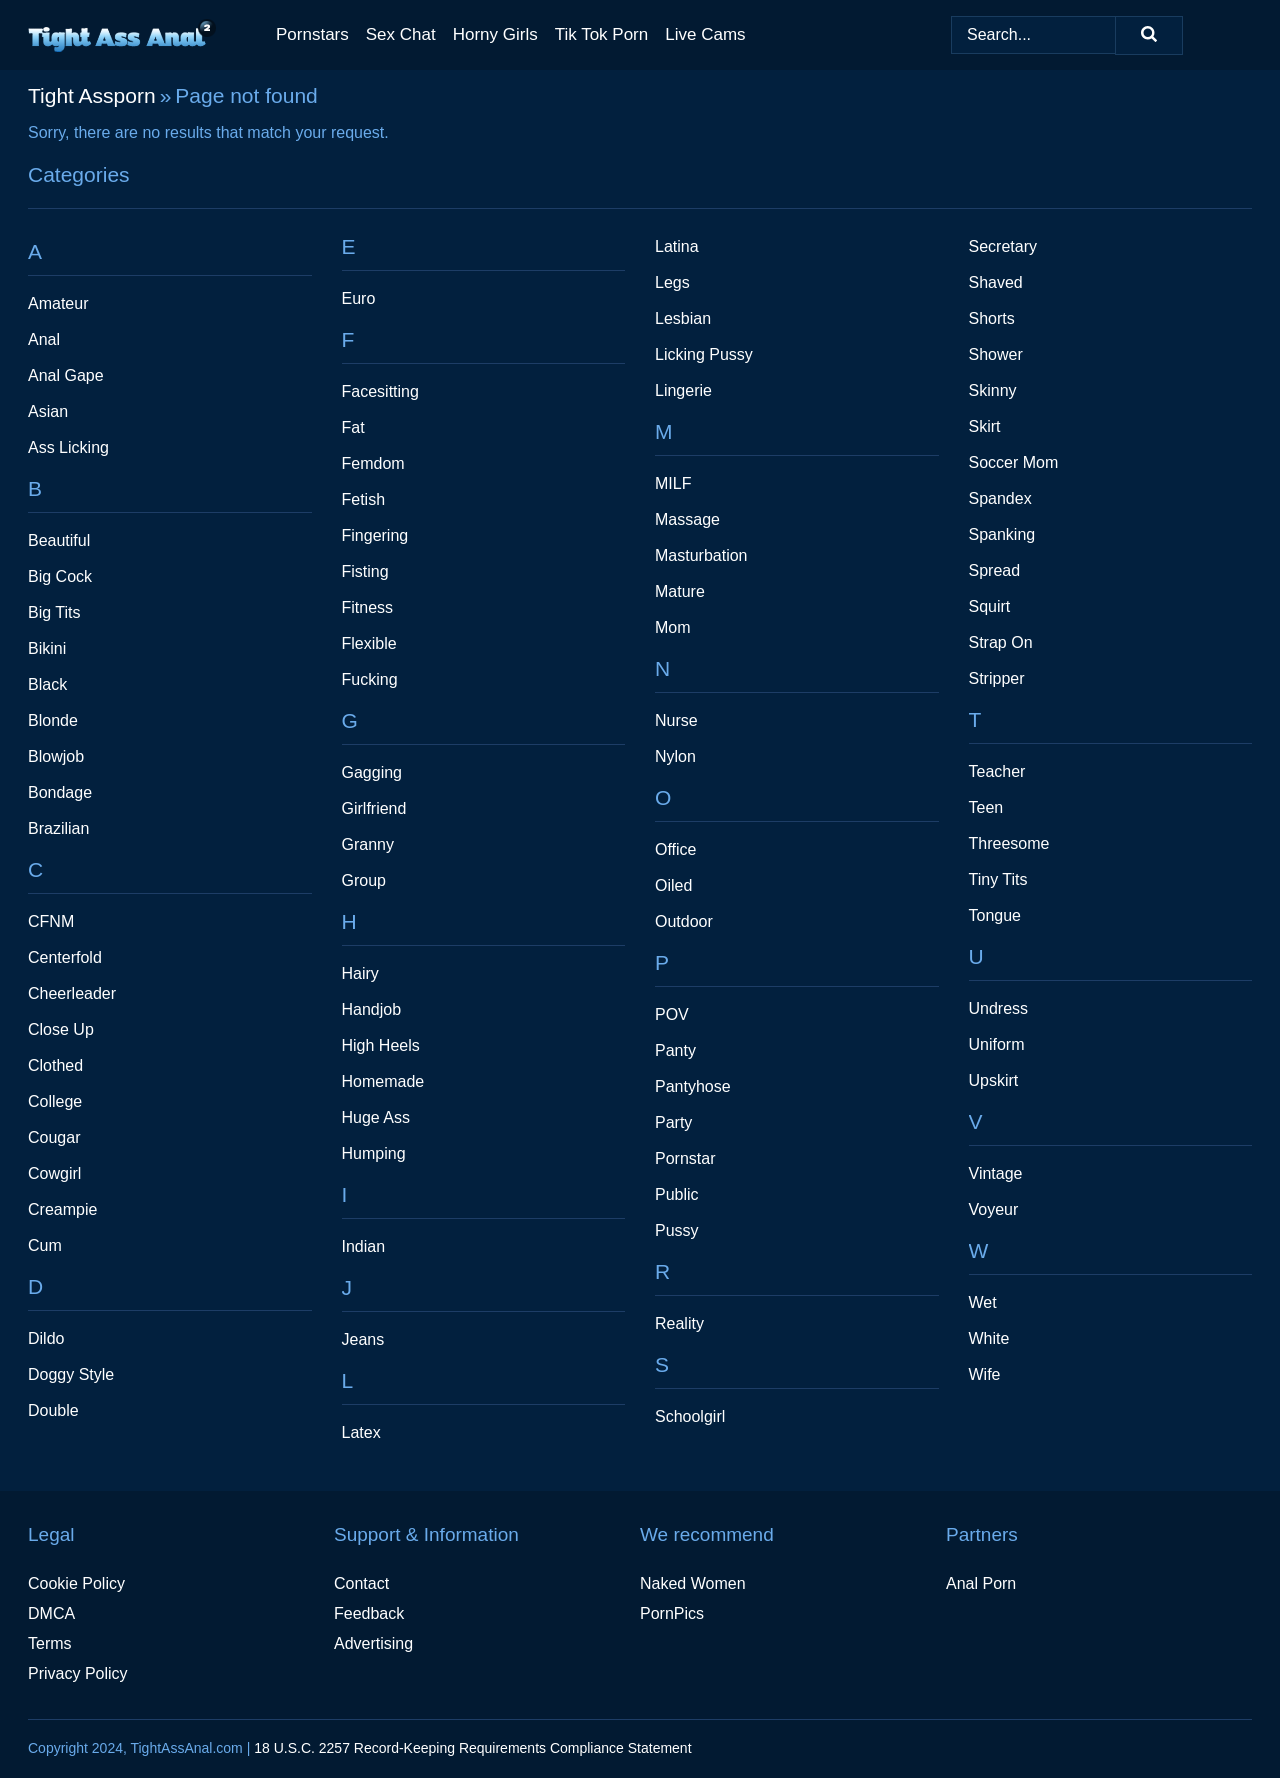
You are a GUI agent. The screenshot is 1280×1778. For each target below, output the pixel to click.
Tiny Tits (998, 879)
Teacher (997, 771)
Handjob (372, 1009)
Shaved (996, 282)
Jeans (363, 1339)
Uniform (997, 1044)
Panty (675, 1050)
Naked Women (693, 1583)
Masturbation (701, 555)
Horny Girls (495, 34)
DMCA (51, 1613)
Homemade (383, 1081)
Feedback (369, 1613)
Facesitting (380, 391)
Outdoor (684, 921)
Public (677, 1194)
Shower (996, 354)
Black (47, 684)
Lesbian (683, 318)
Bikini (47, 648)
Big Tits (54, 612)
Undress (999, 1008)
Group (364, 880)
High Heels (381, 1045)
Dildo (46, 1338)
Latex (361, 1432)
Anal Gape (66, 375)
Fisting (365, 571)
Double (53, 1410)
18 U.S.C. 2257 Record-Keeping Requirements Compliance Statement (472, 1748)
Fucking (370, 679)
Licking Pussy (704, 354)
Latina (677, 246)
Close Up (61, 1029)
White (989, 1338)
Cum (45, 1245)
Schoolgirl (690, 1416)
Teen (986, 807)
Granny (368, 844)
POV (672, 1014)
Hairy (360, 973)
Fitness (368, 607)
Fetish (364, 499)
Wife (985, 1374)
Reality (679, 1323)
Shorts (992, 318)
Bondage (60, 792)
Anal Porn (981, 1583)
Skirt (985, 426)
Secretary (1003, 246)
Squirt (990, 606)
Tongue (995, 915)
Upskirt (994, 1080)
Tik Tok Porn (602, 34)
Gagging (372, 772)
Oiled (673, 885)
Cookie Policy (76, 1583)
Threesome (1009, 843)
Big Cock (60, 576)
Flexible (369, 643)
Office (676, 849)
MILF (673, 483)
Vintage (996, 1173)
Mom (673, 627)
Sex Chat (401, 34)
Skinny (993, 390)
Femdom (373, 463)
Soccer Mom (1014, 462)
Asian (48, 411)
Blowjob (56, 756)
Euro (359, 298)
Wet (983, 1302)
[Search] (1149, 35)
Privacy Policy (78, 1673)
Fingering (375, 535)
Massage (687, 519)
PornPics (672, 1613)
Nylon (675, 756)
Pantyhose (693, 1086)
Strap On (1001, 642)
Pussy (677, 1230)
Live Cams (705, 34)
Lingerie (683, 390)
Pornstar (685, 1158)
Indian (364, 1246)
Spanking (1002, 534)
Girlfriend (374, 808)
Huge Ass (376, 1117)
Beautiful (59, 540)
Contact (361, 1583)
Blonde (53, 720)
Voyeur (994, 1209)
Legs (672, 282)
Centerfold (65, 957)
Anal (44, 339)
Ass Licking (68, 447)
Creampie (62, 1209)
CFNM (51, 921)
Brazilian (58, 828)
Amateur (58, 303)
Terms (50, 1643)
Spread (995, 570)
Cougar (54, 1137)
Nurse (676, 720)
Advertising (373, 1643)
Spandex (1000, 498)
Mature (680, 591)
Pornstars (312, 34)
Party (673, 1122)
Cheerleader (72, 993)
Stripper (997, 678)
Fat (353, 427)
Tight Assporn (92, 95)
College (55, 1101)
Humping (374, 1153)
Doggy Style (71, 1374)
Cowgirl (54, 1173)
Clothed (55, 1065)
